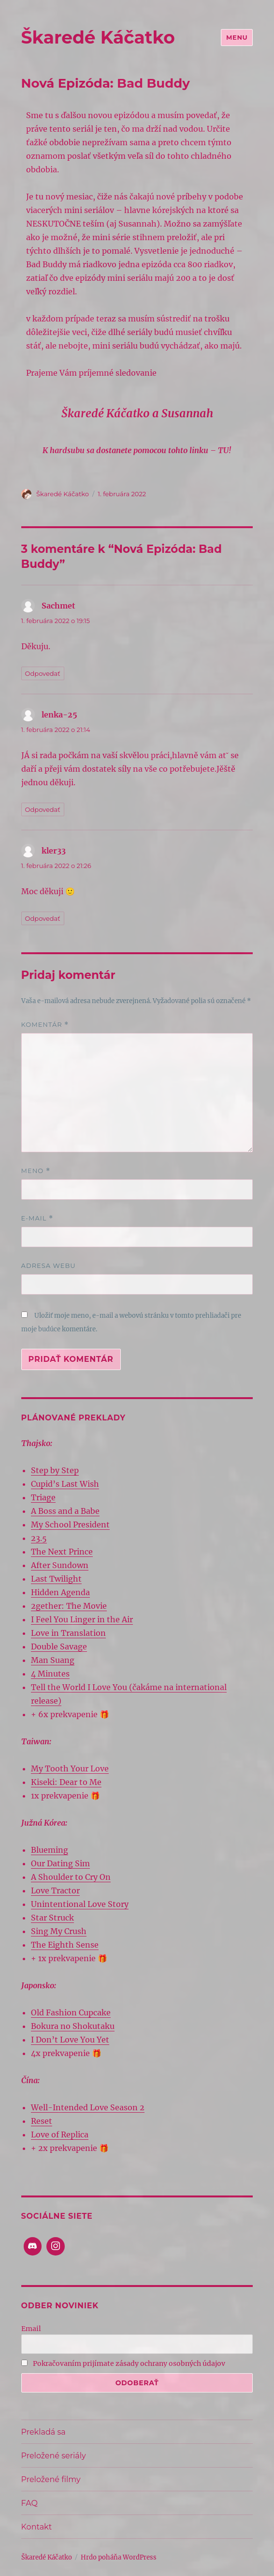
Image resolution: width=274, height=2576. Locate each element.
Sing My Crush (59, 1931)
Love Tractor (55, 1890)
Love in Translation (68, 1633)
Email (31, 2328)
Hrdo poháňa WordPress (119, 2557)
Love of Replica (59, 2134)
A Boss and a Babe (65, 1511)
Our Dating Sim (60, 1863)
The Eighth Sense (65, 1945)
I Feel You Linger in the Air (82, 1619)
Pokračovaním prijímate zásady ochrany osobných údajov (123, 2363)
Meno (35, 1171)
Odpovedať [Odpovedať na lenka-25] (42, 809)
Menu (236, 37)
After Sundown (59, 1565)
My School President (70, 1524)
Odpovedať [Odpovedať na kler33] (42, 918)
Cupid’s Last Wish (65, 1484)
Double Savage (59, 1646)
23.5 (39, 1538)
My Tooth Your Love (70, 1768)
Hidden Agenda (60, 1592)
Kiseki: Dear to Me (66, 1782)
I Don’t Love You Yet (70, 2039)
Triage (43, 1497)
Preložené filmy (51, 2479)
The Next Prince (62, 1551)
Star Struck (52, 1917)
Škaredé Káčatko (98, 37)
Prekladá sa (43, 2432)
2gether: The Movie (69, 1606)
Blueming (49, 1850)
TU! (224, 450)
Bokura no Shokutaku (73, 2026)
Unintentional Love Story (80, 1904)
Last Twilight (56, 1579)
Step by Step (55, 1470)
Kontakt (36, 2526)
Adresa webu (48, 1265)
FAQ (29, 2503)
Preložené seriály (53, 2455)
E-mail (37, 1218)
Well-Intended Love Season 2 (87, 2107)
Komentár (45, 1025)
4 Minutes (50, 1673)
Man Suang (52, 1660)
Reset (41, 2121)
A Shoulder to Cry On (71, 1877)
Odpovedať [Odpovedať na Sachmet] (42, 673)
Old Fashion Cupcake (71, 2012)
